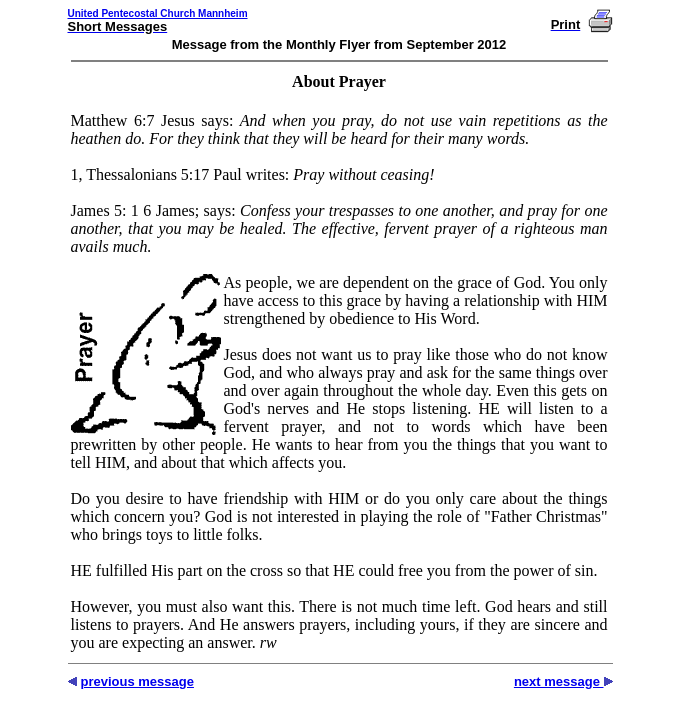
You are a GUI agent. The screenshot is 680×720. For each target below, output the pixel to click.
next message (559, 681)
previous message (137, 681)
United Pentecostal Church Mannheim (158, 13)
